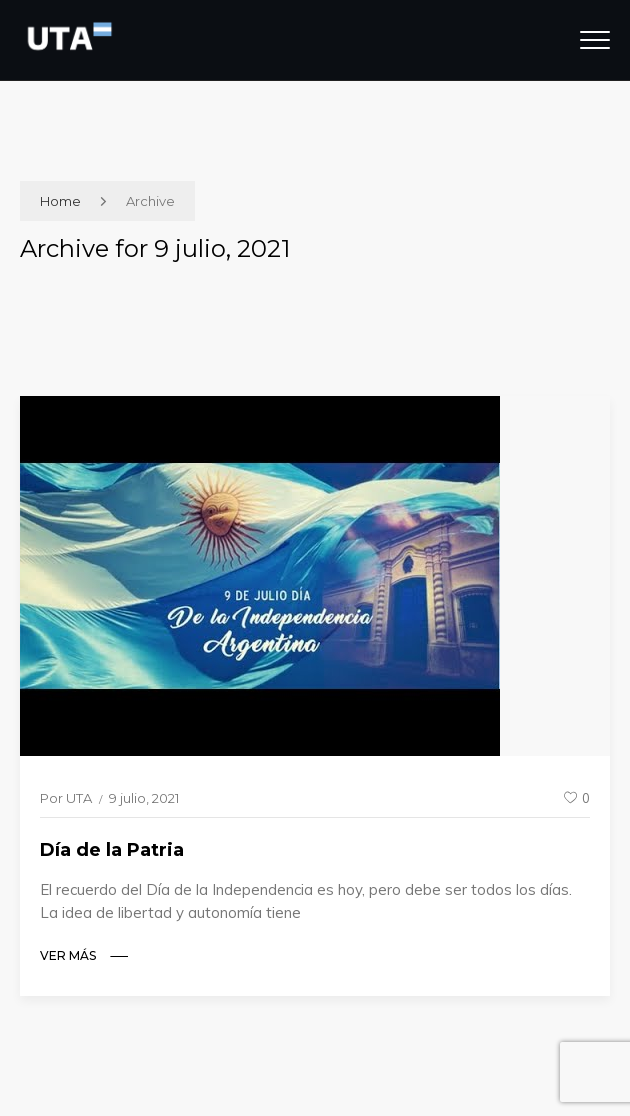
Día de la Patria (112, 850)
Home (60, 201)
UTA (79, 798)
